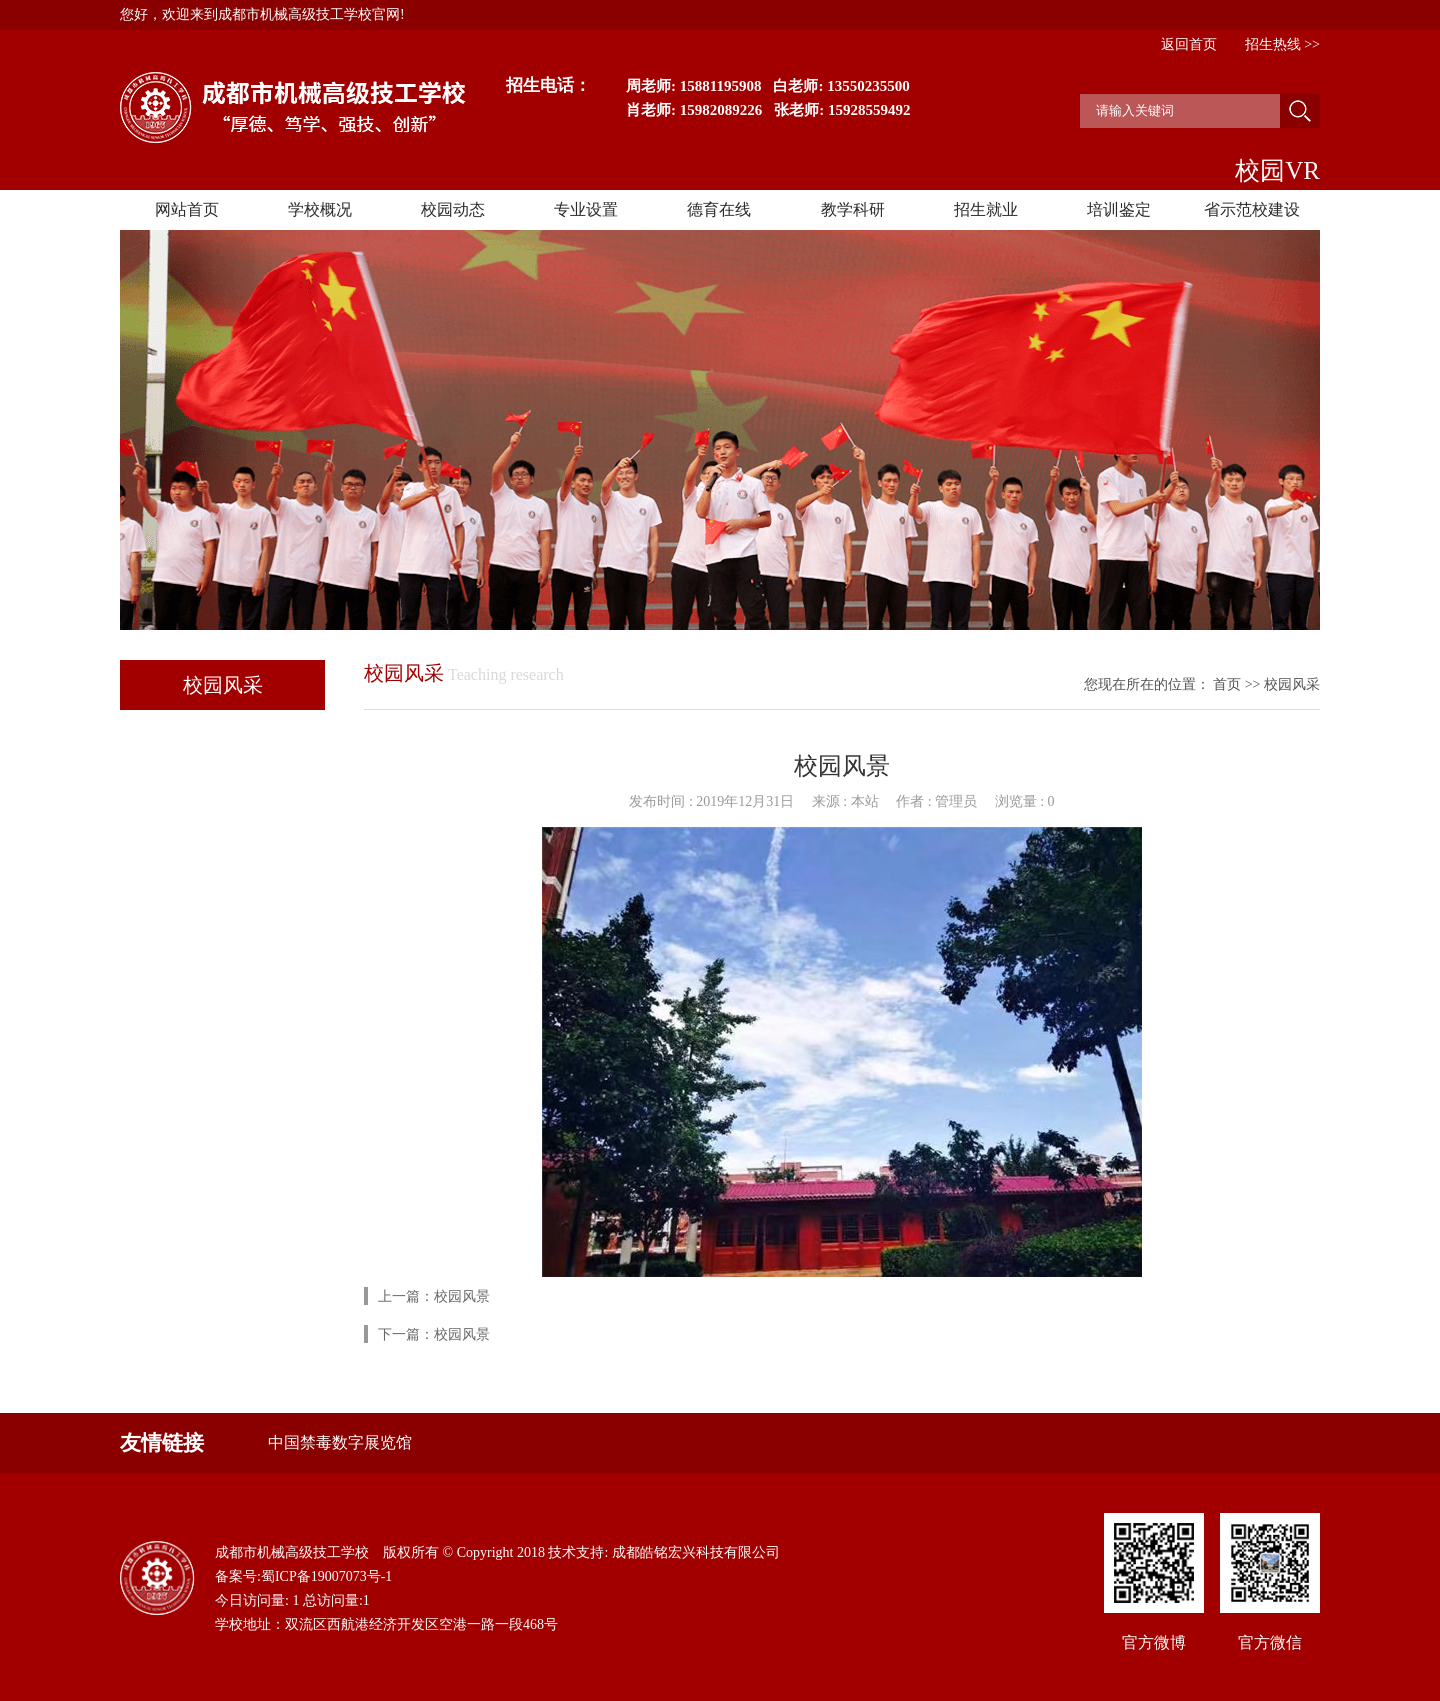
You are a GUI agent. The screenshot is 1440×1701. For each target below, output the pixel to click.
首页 (1227, 684)
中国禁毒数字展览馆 (340, 1442)
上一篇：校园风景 (434, 1296)
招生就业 (986, 209)
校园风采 (1292, 684)
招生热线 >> (1282, 44)
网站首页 (187, 209)
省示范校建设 (1252, 209)
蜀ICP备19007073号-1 (326, 1576)
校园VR (1277, 170)
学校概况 (320, 209)
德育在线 (719, 209)
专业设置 (586, 209)
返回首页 (1189, 44)
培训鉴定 (1119, 209)
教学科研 (853, 209)
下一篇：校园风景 (434, 1334)
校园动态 (453, 209)
